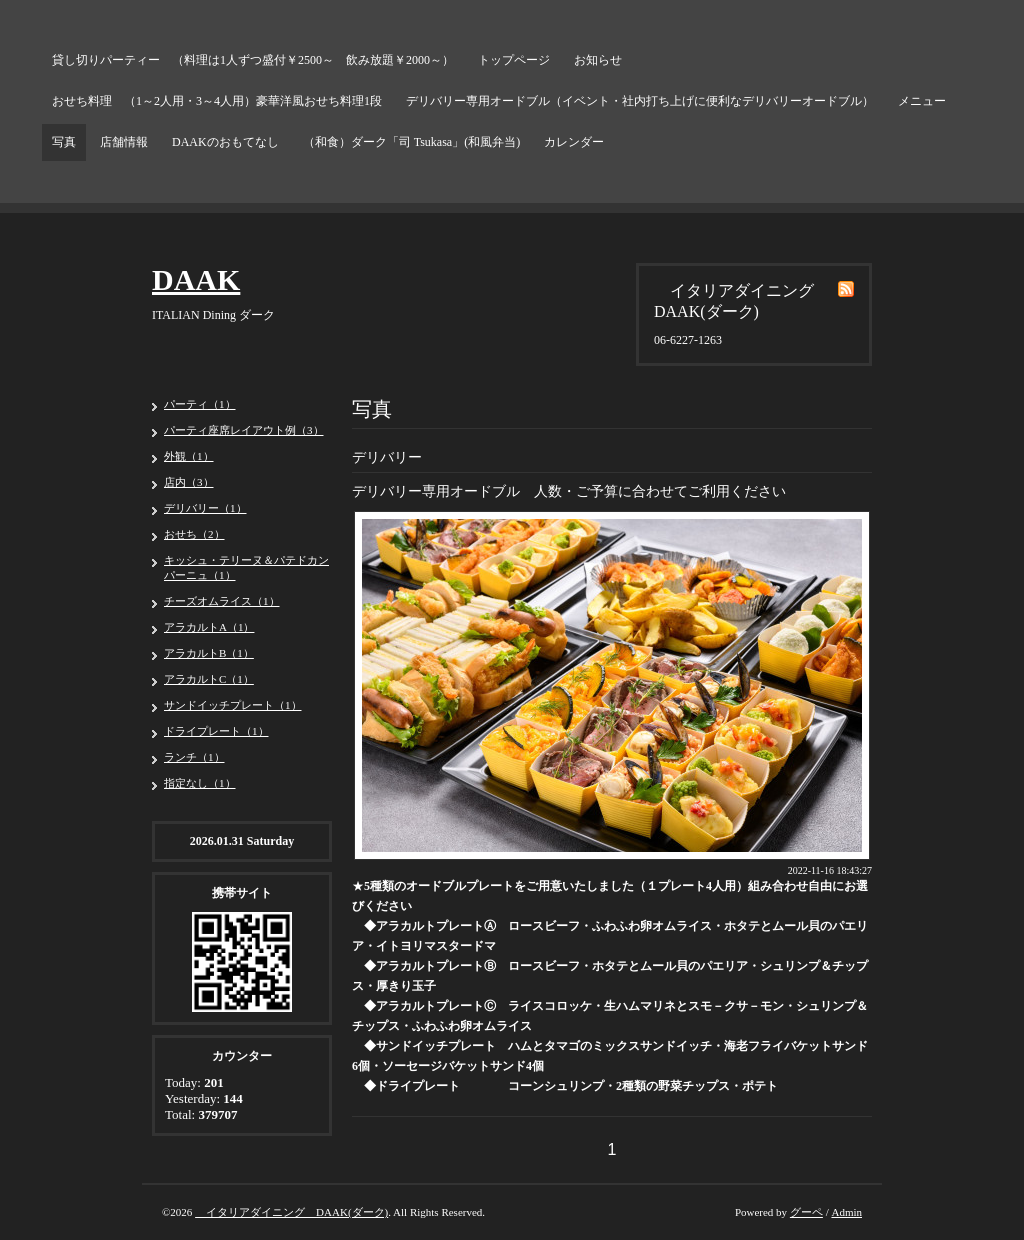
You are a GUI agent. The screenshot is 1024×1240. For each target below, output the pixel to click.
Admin (846, 1212)
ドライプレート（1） (216, 731)
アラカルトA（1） (209, 627)
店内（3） (189, 482)
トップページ (514, 60)
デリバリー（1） (205, 508)
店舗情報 (124, 142)
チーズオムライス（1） (222, 601)
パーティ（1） (200, 404)
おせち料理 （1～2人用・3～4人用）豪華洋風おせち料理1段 (217, 101)
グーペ (806, 1212)
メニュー (922, 101)
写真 (64, 142)
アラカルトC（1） (209, 679)
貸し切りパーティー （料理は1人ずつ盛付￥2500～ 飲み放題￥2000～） (253, 60)
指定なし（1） (200, 783)
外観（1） (189, 456)
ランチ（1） (194, 757)
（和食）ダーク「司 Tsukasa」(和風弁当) (411, 142)
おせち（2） (194, 534)
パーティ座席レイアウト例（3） (244, 430)
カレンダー (574, 142)
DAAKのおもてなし (225, 142)
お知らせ (598, 60)
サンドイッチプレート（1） (233, 705)
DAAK (196, 279)
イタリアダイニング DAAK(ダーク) (291, 1212)
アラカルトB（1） (209, 653)
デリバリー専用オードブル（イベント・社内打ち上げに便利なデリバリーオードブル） (640, 101)
